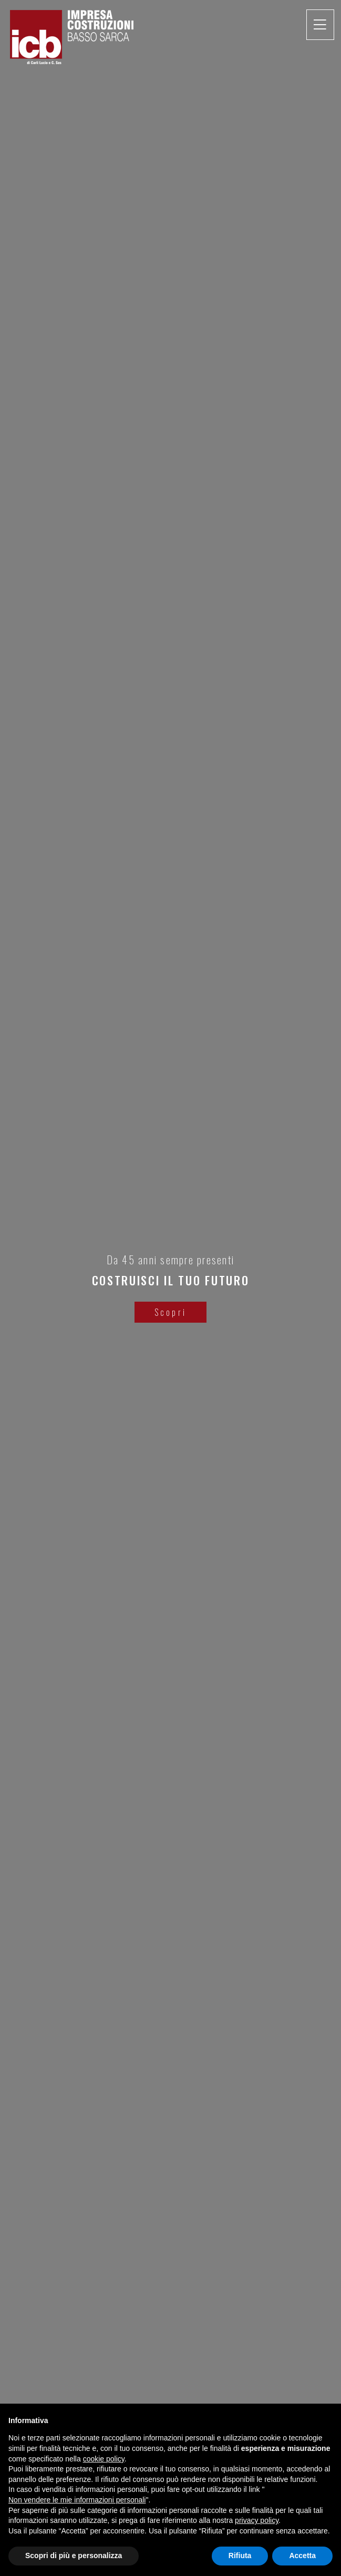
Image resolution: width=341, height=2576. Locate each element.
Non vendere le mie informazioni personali (77, 2500)
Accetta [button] (302, 2555)
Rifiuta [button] (240, 2555)
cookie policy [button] (104, 2459)
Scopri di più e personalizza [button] (73, 2555)
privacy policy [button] (256, 2520)
